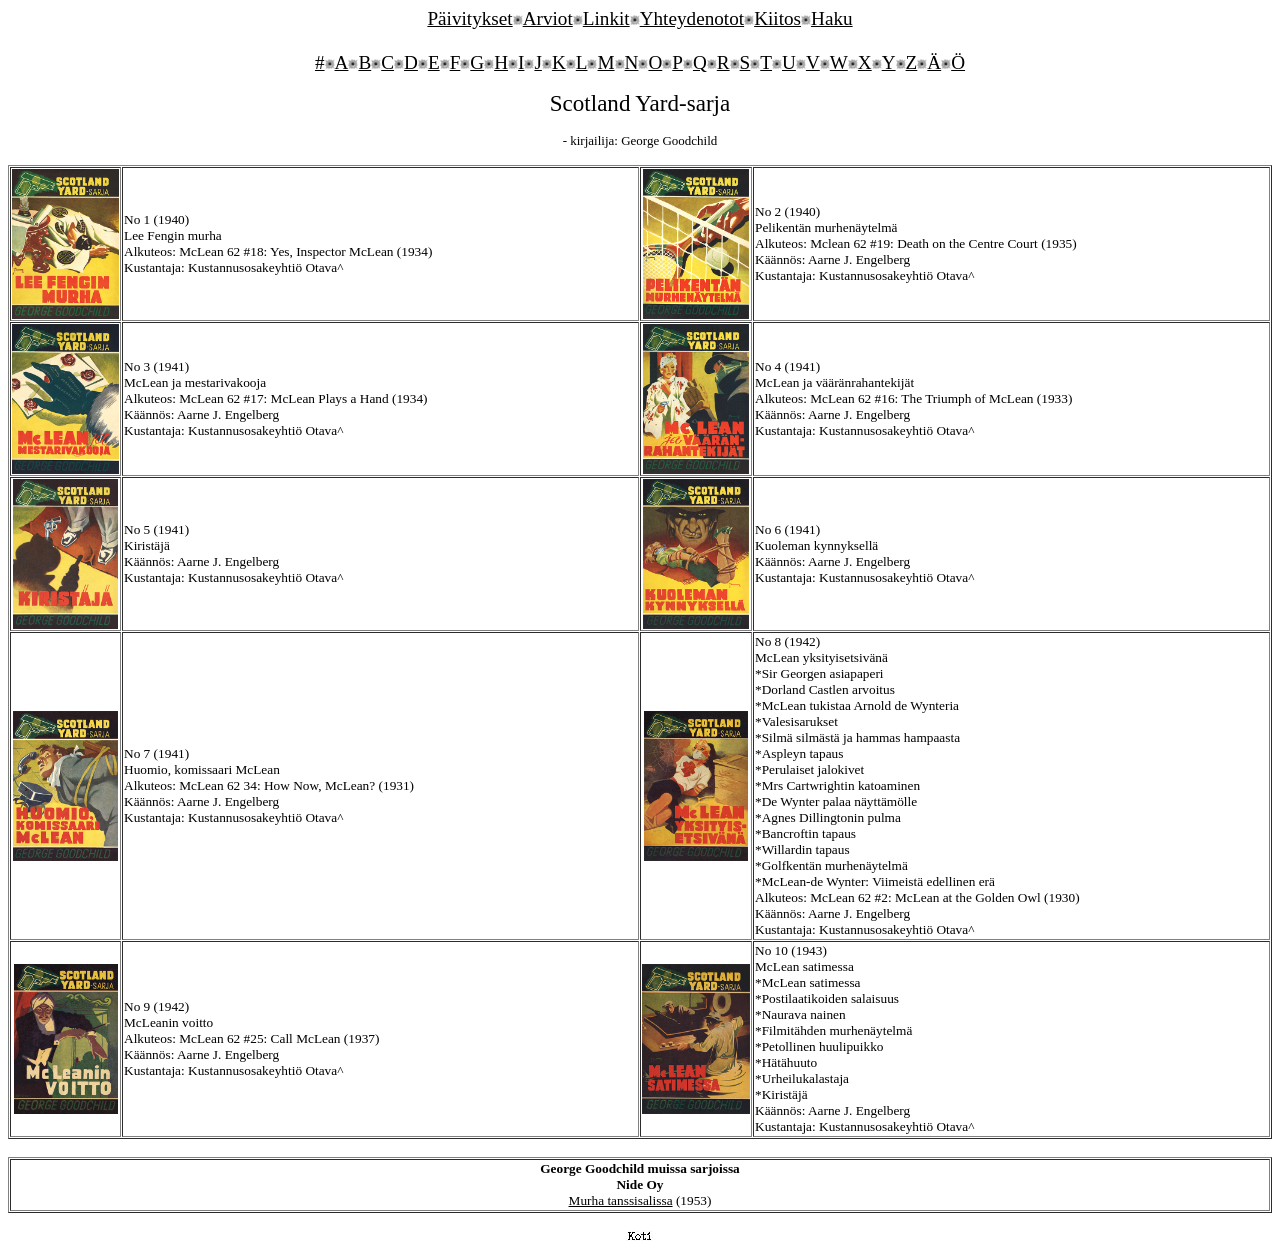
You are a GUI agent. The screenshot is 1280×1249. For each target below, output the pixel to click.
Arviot (548, 18)
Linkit (606, 18)
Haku (832, 18)
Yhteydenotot (692, 18)
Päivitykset (469, 18)
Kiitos (777, 18)
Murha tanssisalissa (621, 1200)
